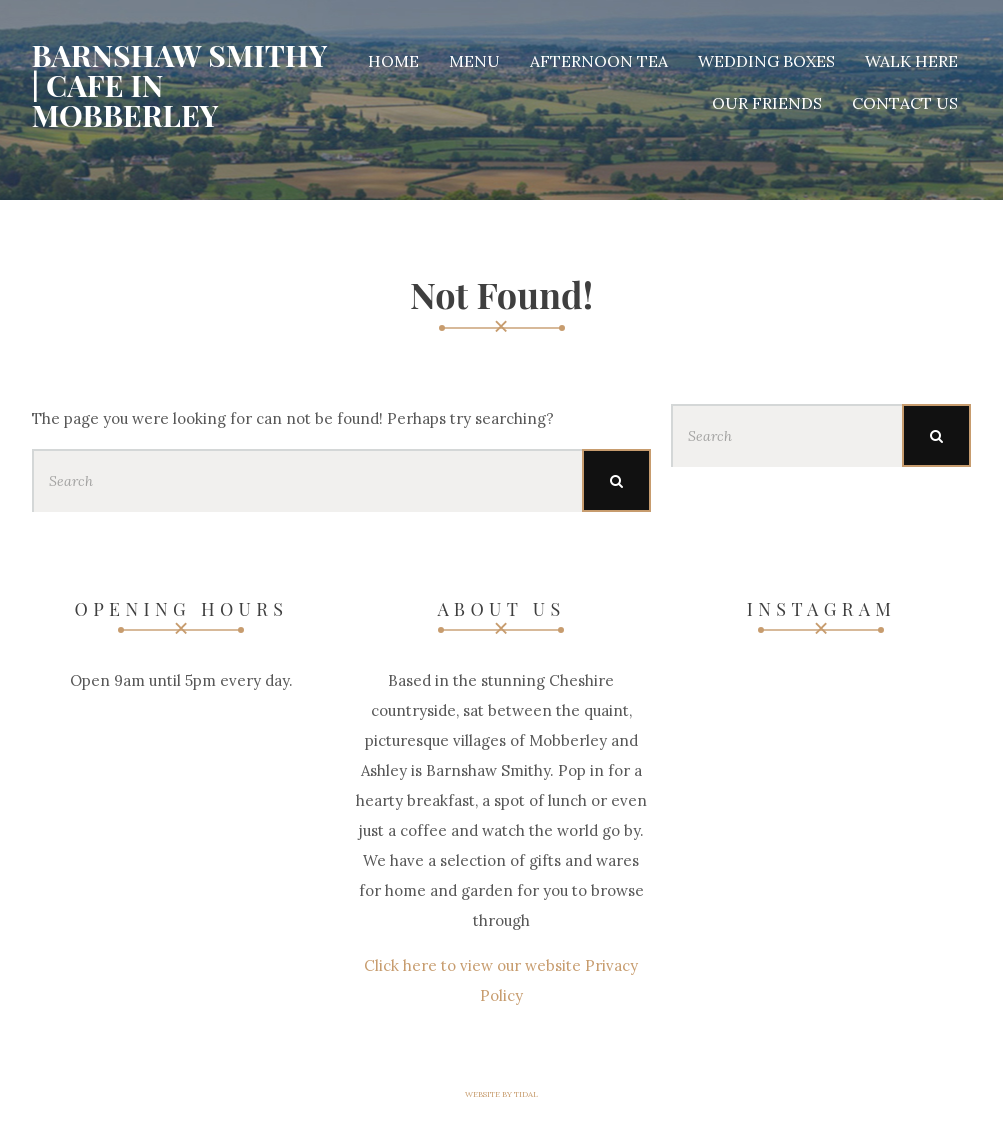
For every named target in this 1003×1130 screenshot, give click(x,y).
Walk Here (911, 61)
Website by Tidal (501, 1094)
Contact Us (905, 103)
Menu (474, 61)
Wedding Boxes (766, 61)
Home (393, 61)
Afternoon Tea (599, 61)
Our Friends (767, 103)
